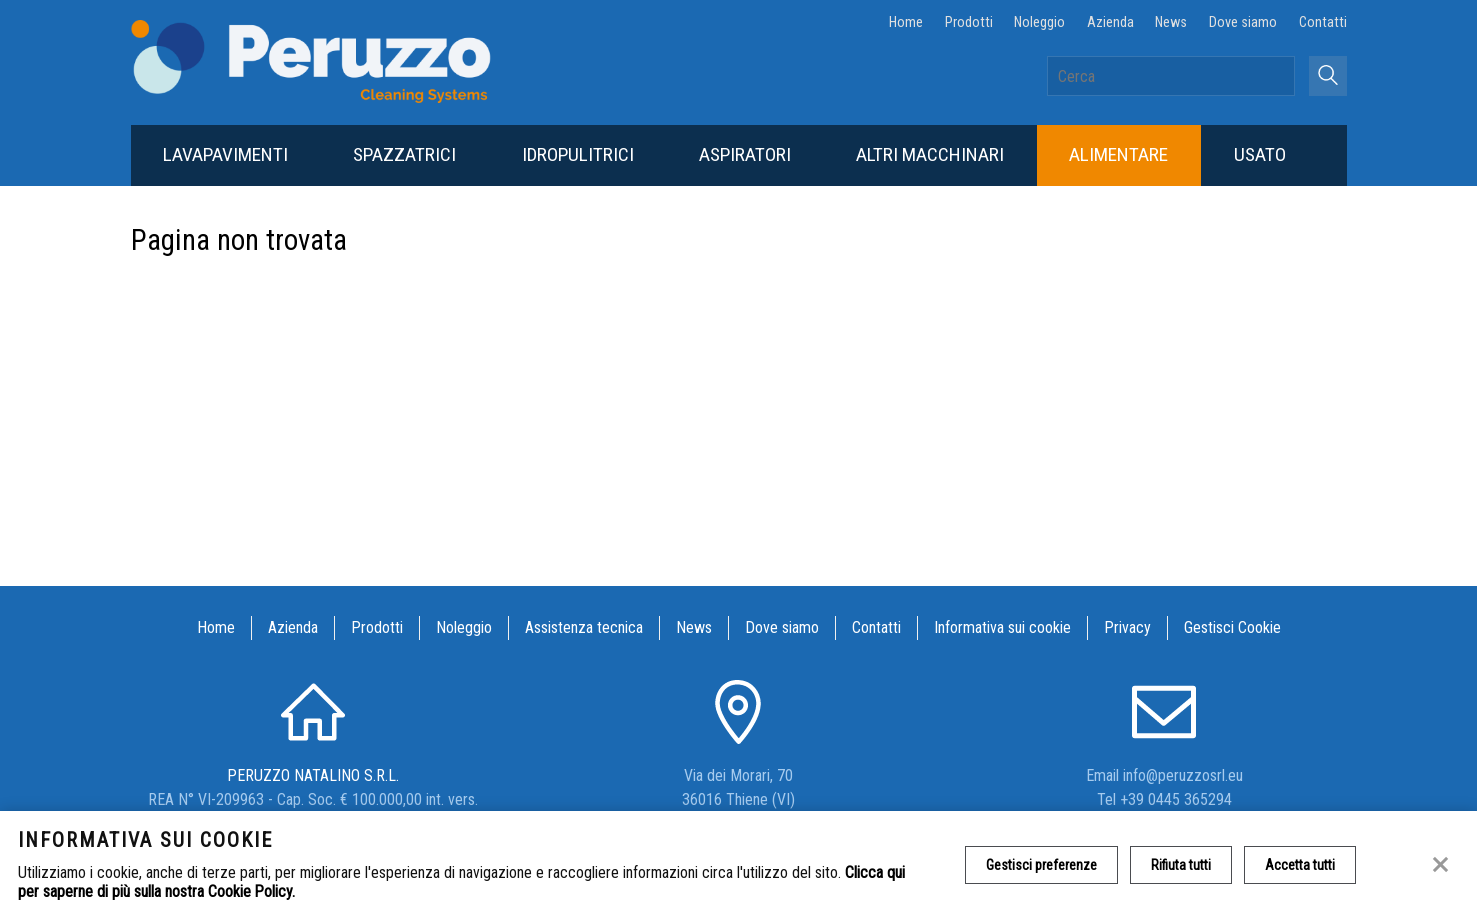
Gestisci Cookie (1232, 627)
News (1171, 22)
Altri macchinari (930, 154)
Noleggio (1039, 22)
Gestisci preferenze (1041, 865)
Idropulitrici (578, 154)
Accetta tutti (1300, 865)
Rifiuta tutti (1181, 865)
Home (906, 22)
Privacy (1127, 627)
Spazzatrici (404, 154)
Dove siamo (1243, 22)
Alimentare (1118, 154)
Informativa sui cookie (1002, 627)
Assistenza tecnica (584, 627)
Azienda (1110, 22)
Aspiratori (745, 154)
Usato (1260, 154)
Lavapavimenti (225, 154)
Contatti (1323, 22)
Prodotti (969, 22)
